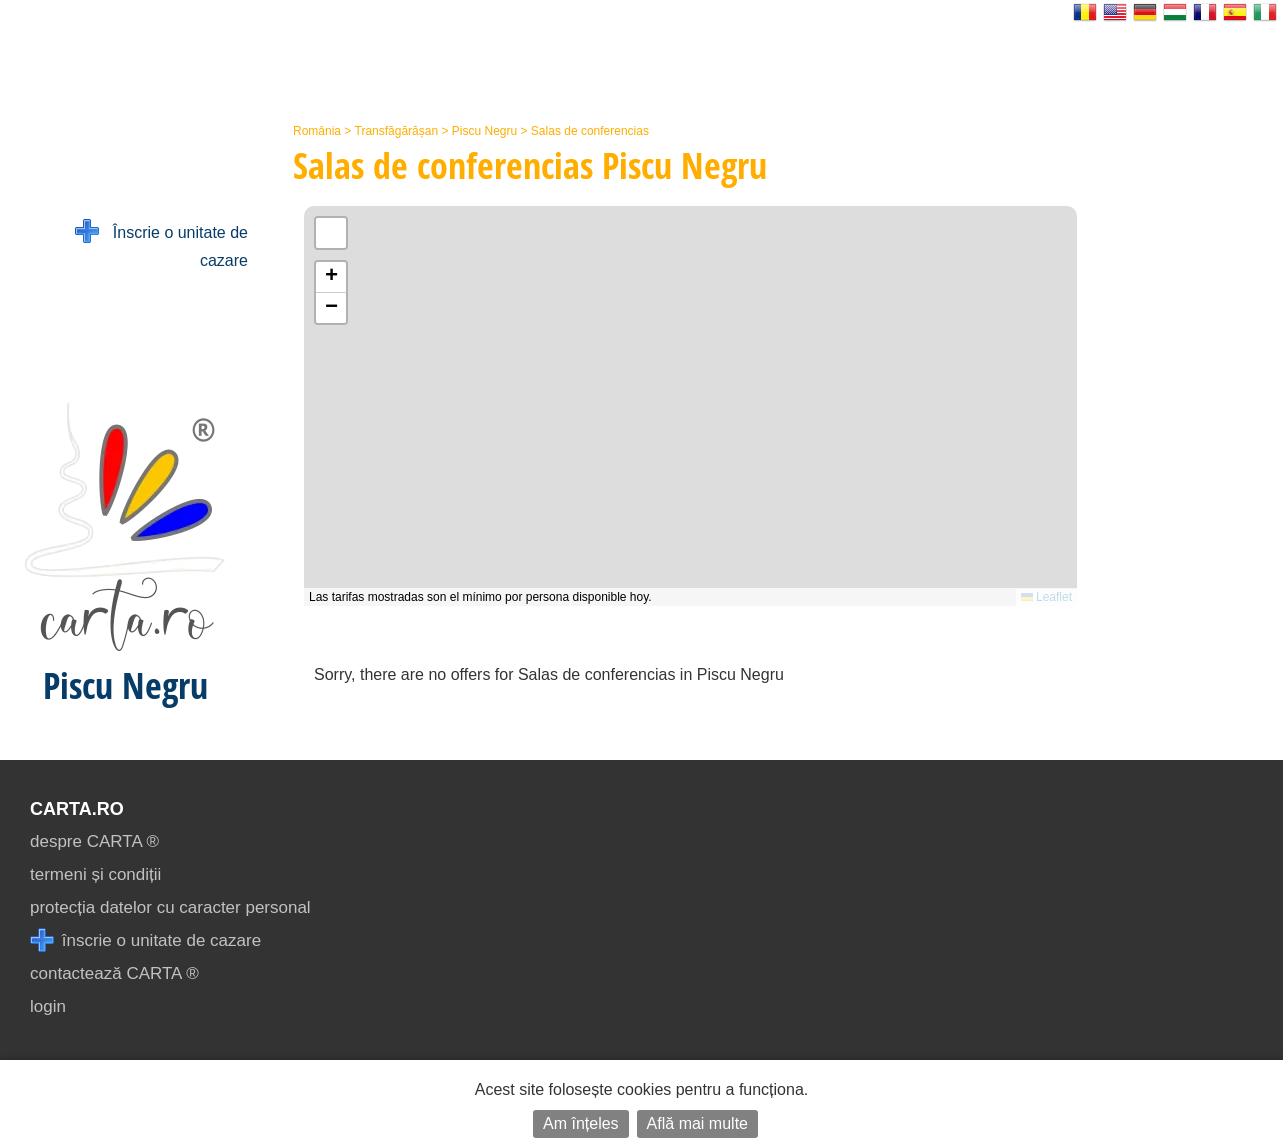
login (48, 1006)
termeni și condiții (95, 874)
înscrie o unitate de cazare (145, 940)
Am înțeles (581, 1123)
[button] (331, 277)
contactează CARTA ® (114, 973)
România (317, 131)
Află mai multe (697, 1123)
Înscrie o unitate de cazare (161, 244)
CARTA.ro (77, 809)
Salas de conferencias (590, 131)
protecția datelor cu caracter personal (170, 907)
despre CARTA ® (94, 841)
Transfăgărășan (397, 131)
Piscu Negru (484, 131)
